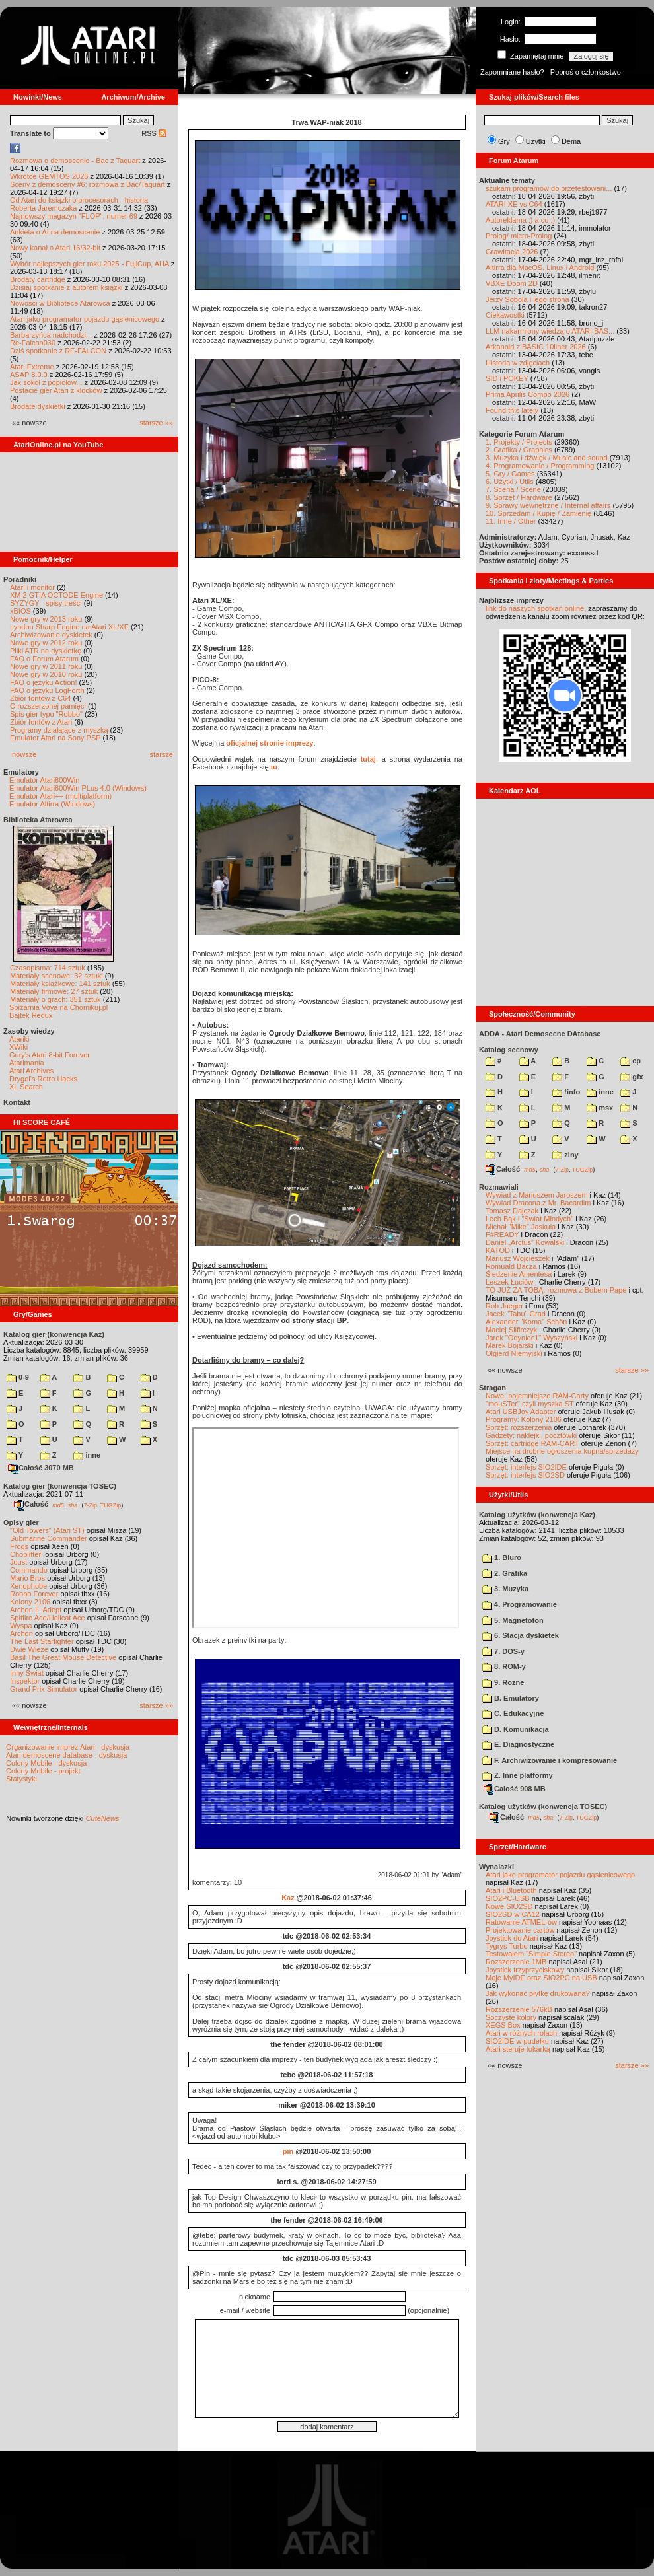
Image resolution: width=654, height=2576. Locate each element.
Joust (18, 1562)
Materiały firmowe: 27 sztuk (54, 991)
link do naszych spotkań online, (536, 608)
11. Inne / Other (511, 521)
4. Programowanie (519, 1604)
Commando (29, 1570)
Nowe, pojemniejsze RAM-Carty (537, 1396)
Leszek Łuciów (509, 1282)
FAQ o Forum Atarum (44, 658)
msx (600, 1108)
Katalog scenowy (508, 1050)
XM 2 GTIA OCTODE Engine (56, 595)
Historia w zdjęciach (518, 363)
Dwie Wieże (29, 1649)
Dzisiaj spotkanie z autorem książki (66, 287)
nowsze (24, 754)
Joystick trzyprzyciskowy (525, 1970)
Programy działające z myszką (59, 730)
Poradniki (19, 579)
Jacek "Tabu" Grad (516, 1314)
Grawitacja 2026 (512, 252)
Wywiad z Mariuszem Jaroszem (537, 1195)
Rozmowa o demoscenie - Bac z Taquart (75, 160)
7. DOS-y (503, 1651)
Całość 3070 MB (41, 1468)
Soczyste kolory (511, 2017)
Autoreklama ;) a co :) (520, 220)
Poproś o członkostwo (585, 72)
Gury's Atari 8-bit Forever (49, 1055)
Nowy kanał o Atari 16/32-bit (55, 248)
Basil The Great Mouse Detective (63, 1657)
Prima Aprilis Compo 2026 (527, 394)
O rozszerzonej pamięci (48, 706)
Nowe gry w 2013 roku (46, 619)
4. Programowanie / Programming (540, 466)
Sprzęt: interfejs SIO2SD (525, 1475)
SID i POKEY (507, 378)
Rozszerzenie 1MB (516, 1962)
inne (86, 1455)
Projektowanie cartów (520, 1930)
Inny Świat (27, 1673)
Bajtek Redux (30, 1015)
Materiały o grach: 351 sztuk (55, 999)
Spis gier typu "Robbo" (46, 714)
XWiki (18, 1047)
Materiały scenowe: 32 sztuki (56, 976)
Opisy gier (21, 1522)
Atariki (19, 1039)
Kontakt (16, 1102)
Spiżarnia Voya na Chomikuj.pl (58, 1007)
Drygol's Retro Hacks (43, 1079)
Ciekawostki (505, 315)
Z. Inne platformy (517, 1775)
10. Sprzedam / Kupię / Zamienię (538, 513)
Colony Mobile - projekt (43, 1771)
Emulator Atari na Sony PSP (55, 738)
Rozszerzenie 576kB (519, 2009)
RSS (153, 133)
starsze (161, 754)
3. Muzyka (505, 1588)
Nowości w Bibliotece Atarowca (60, 303)
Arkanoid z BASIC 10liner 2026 (536, 347)
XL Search (26, 1087)
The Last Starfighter (42, 1641)
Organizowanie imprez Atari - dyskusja (67, 1747)
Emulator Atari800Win (44, 780)
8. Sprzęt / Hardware (519, 497)
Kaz (288, 1898)
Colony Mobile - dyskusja (46, 1763)
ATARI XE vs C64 (514, 204)
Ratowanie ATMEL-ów (521, 1922)
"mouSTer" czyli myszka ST (530, 1404)
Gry (504, 141)
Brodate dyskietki (37, 406)
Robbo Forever (34, 1594)
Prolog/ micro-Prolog (519, 236)
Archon (21, 1633)
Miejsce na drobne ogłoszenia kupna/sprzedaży (562, 1451)
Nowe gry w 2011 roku (46, 666)
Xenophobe (28, 1586)
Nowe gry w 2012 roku (46, 643)
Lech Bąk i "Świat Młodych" (529, 1219)
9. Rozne (503, 1682)
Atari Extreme (32, 367)
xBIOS (20, 611)
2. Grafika (504, 1573)
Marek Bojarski (510, 1345)
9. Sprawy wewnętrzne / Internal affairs (548, 505)
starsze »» (156, 423)
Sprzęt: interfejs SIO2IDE (526, 1467)
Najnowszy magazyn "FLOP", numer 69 (73, 216)
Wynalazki (496, 1867)
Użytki (536, 141)
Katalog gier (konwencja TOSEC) (59, 1486)
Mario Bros (27, 1578)
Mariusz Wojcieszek (518, 1258)
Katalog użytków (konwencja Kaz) (537, 1515)
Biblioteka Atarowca (38, 820)
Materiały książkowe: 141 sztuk (60, 983)
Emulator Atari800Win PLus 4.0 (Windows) (78, 788)
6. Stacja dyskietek (520, 1635)
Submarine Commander (48, 1538)
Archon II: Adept (36, 1610)
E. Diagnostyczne (518, 1744)
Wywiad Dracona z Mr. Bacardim (538, 1203)
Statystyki (21, 1779)
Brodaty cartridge (37, 279)
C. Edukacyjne (513, 1713)
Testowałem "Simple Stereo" (531, 1954)
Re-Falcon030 (32, 343)
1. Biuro (501, 1557)
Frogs (19, 1546)
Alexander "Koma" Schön (526, 1322)
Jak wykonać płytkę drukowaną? (538, 1993)
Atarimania (26, 1063)
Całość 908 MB (515, 1789)
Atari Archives (31, 1071)
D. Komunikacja (515, 1729)
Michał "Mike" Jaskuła (521, 1227)
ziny (565, 1155)
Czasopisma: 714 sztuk (47, 968)
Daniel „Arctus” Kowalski (525, 1242)
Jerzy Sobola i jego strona (527, 299)
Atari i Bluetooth (511, 1890)
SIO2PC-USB (508, 1898)
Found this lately (512, 410)
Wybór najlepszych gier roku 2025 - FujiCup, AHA (89, 264)
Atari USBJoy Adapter (521, 1411)
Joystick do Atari (512, 1938)
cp (630, 1061)
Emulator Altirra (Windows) (52, 804)
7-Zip (90, 1504)
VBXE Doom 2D (512, 283)
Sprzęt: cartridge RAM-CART (532, 1443)
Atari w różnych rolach (521, 2033)
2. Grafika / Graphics (519, 450)
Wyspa (21, 1625)
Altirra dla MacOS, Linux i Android (540, 267)
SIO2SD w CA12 (513, 1914)
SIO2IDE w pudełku (517, 2041)
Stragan (492, 1388)
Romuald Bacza (511, 1266)
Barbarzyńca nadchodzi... (51, 335)
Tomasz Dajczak (512, 1211)
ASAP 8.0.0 (29, 374)
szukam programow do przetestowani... (549, 188)
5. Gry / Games (510, 474)
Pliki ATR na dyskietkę (45, 651)
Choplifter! (26, 1554)
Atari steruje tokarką (518, 2049)
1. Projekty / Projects (519, 442)
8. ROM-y (504, 1666)
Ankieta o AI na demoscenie (55, 232)
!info (566, 1092)
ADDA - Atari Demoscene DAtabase (539, 1034)
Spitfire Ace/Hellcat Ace (47, 1618)
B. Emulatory (510, 1698)
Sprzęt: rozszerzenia (519, 1427)
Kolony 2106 (30, 1602)
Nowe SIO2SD (509, 1906)
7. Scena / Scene (513, 489)
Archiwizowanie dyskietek (51, 635)
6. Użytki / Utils (510, 481)
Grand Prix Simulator (43, 1689)
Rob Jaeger (504, 1306)
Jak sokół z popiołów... (46, 382)
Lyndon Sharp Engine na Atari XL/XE (69, 627)
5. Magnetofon (513, 1620)
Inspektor (25, 1681)
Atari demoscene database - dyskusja (66, 1755)
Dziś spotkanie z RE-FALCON (58, 351)
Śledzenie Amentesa (519, 1274)
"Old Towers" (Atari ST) (47, 1530)
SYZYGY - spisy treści (46, 603)
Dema (571, 141)
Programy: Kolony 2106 (524, 1419)
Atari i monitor (32, 587)
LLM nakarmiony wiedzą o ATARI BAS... (550, 331)
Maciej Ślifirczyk (511, 1330)
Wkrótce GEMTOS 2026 (49, 176)
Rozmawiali (499, 1187)
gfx (631, 1077)
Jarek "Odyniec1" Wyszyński (531, 1338)
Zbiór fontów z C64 (40, 698)
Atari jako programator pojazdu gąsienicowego (84, 319)
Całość (31, 1504)
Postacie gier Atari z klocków (56, 390)
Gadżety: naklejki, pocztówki (531, 1435)
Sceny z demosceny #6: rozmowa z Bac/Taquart (87, 184)
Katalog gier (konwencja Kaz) (53, 1334)
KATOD (498, 1250)
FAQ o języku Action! (43, 682)
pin (288, 2151)
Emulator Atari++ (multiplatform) (60, 796)
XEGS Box (503, 2025)
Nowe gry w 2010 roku (46, 674)
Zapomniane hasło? (512, 72)
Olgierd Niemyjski (514, 1353)
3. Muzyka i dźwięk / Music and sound (547, 458)
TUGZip (111, 1504)
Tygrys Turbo (507, 1946)
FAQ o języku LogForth (47, 690)
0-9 (18, 1377)
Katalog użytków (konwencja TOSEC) (543, 1806)
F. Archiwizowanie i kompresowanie (549, 1760)
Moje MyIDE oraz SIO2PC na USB (541, 1978)
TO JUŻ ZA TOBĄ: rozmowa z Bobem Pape (556, 1290)
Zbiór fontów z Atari (41, 722)
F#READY (502, 1234)
